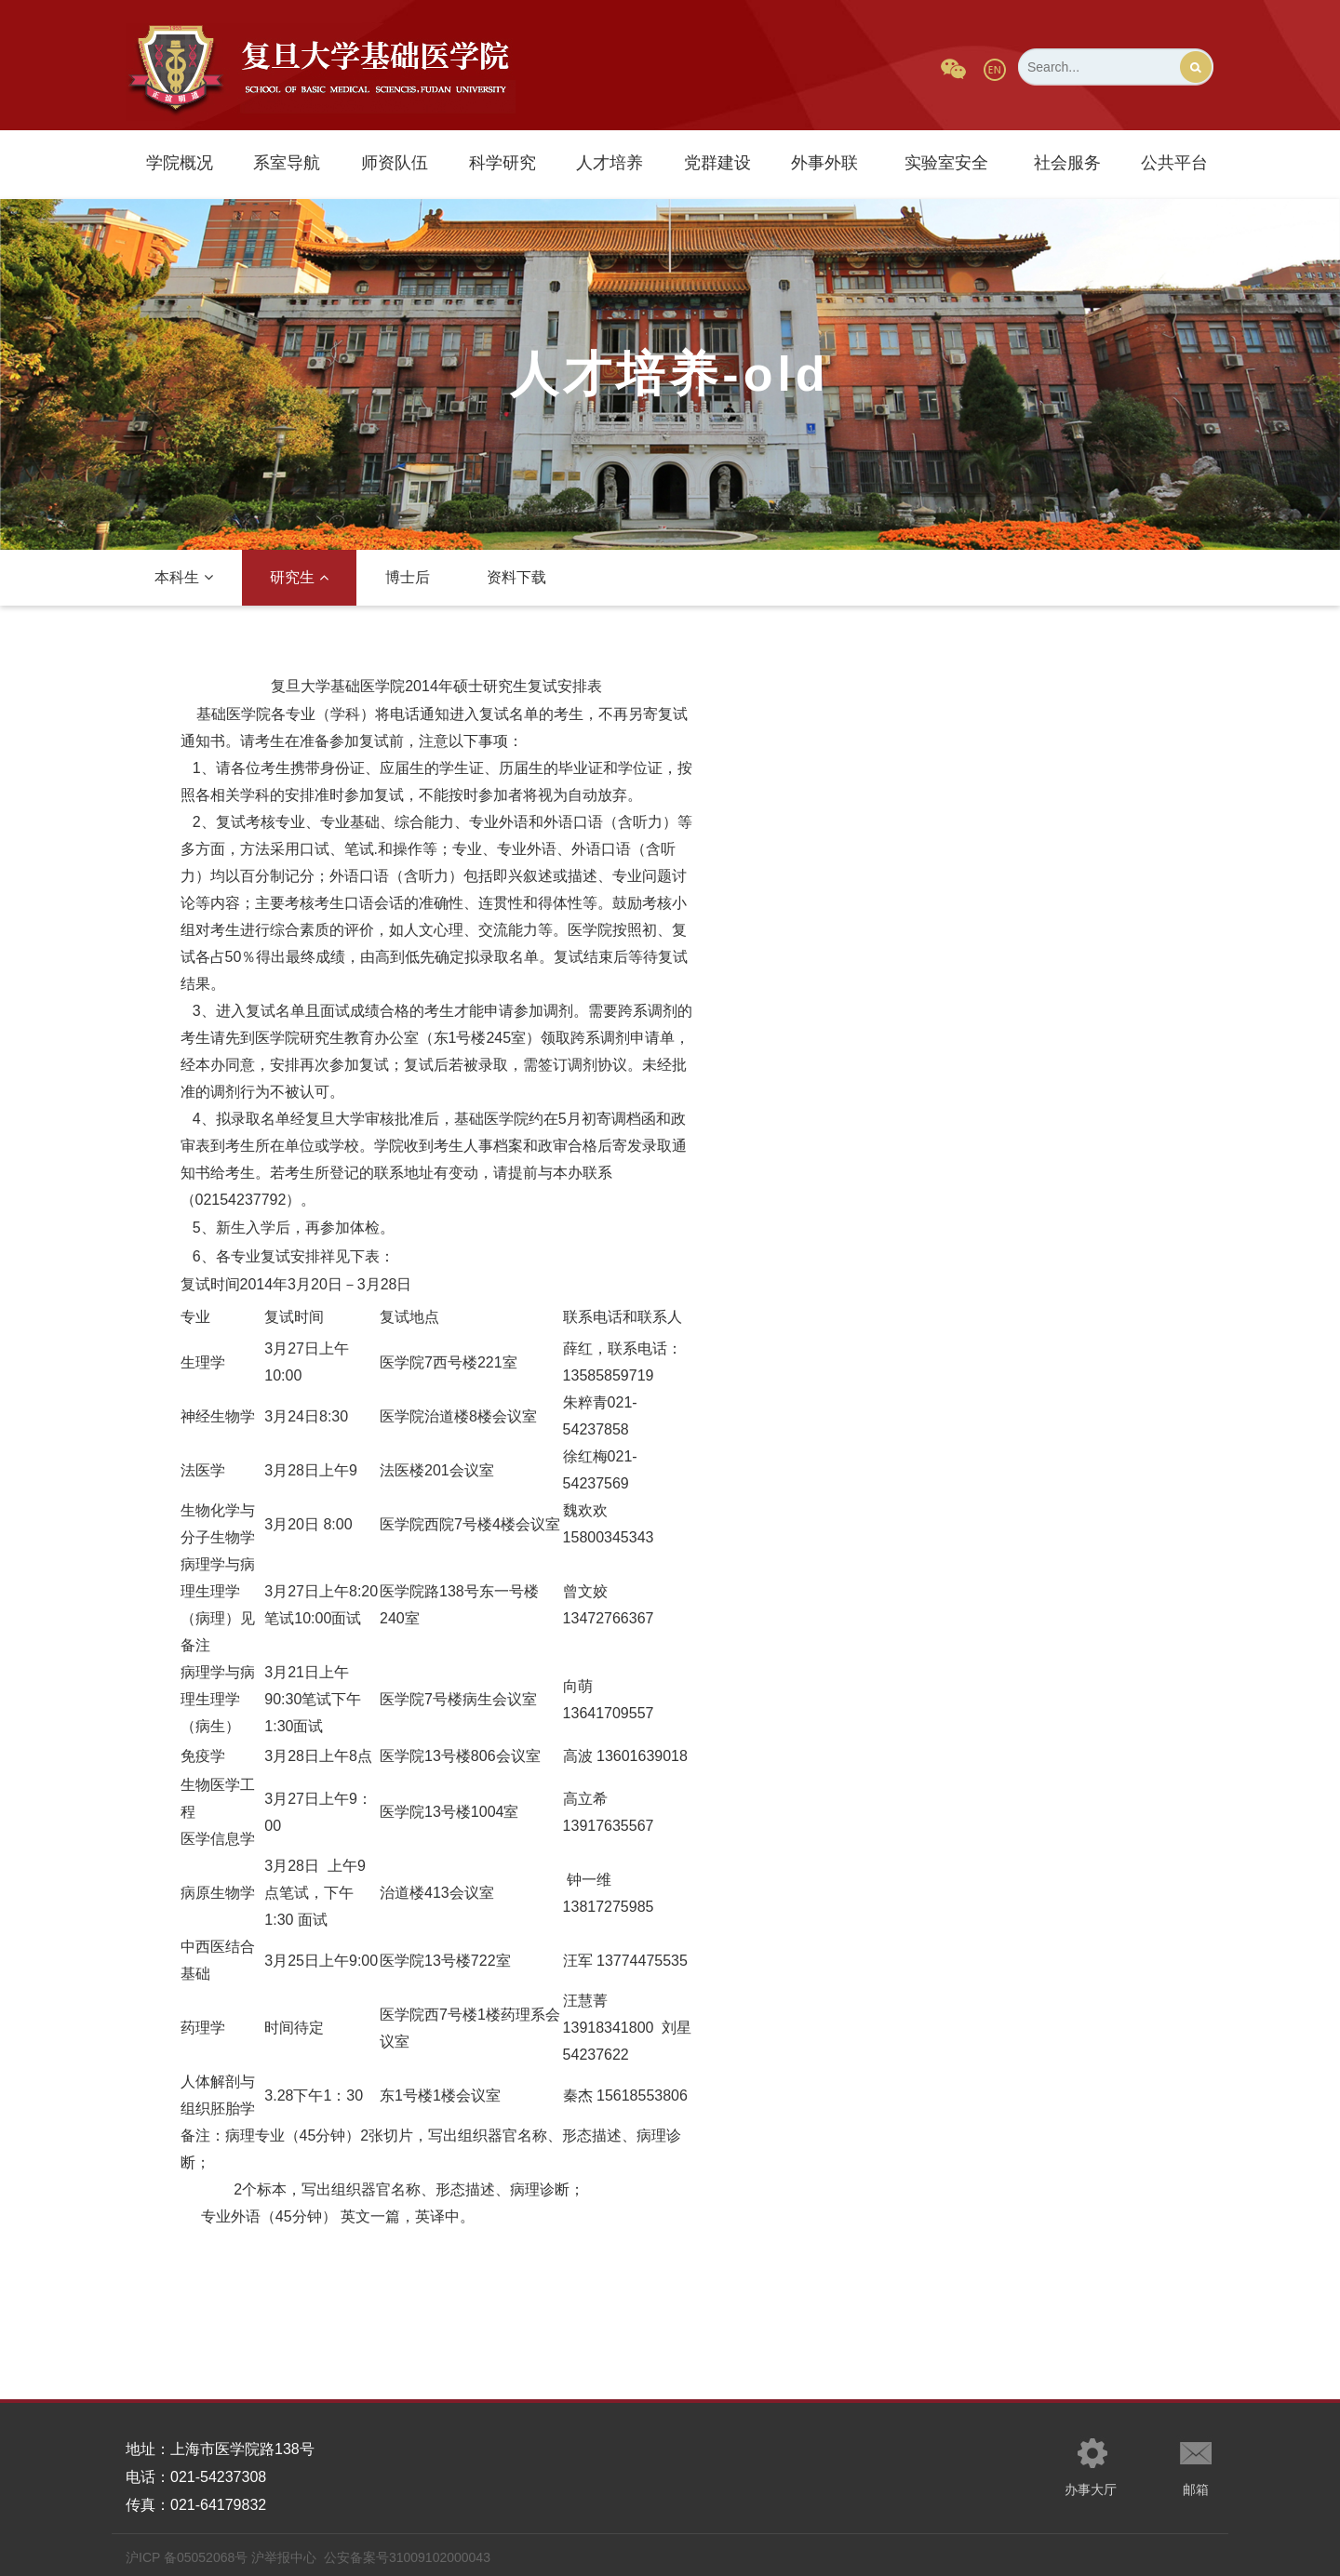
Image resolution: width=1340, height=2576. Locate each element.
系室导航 (286, 162)
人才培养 (609, 162)
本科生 (183, 577)
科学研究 (502, 162)
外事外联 (824, 162)
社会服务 (1067, 162)
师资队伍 (394, 162)
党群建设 (717, 162)
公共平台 (1174, 162)
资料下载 (516, 577)
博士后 (407, 577)
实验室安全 (946, 162)
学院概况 (179, 162)
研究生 (299, 577)
